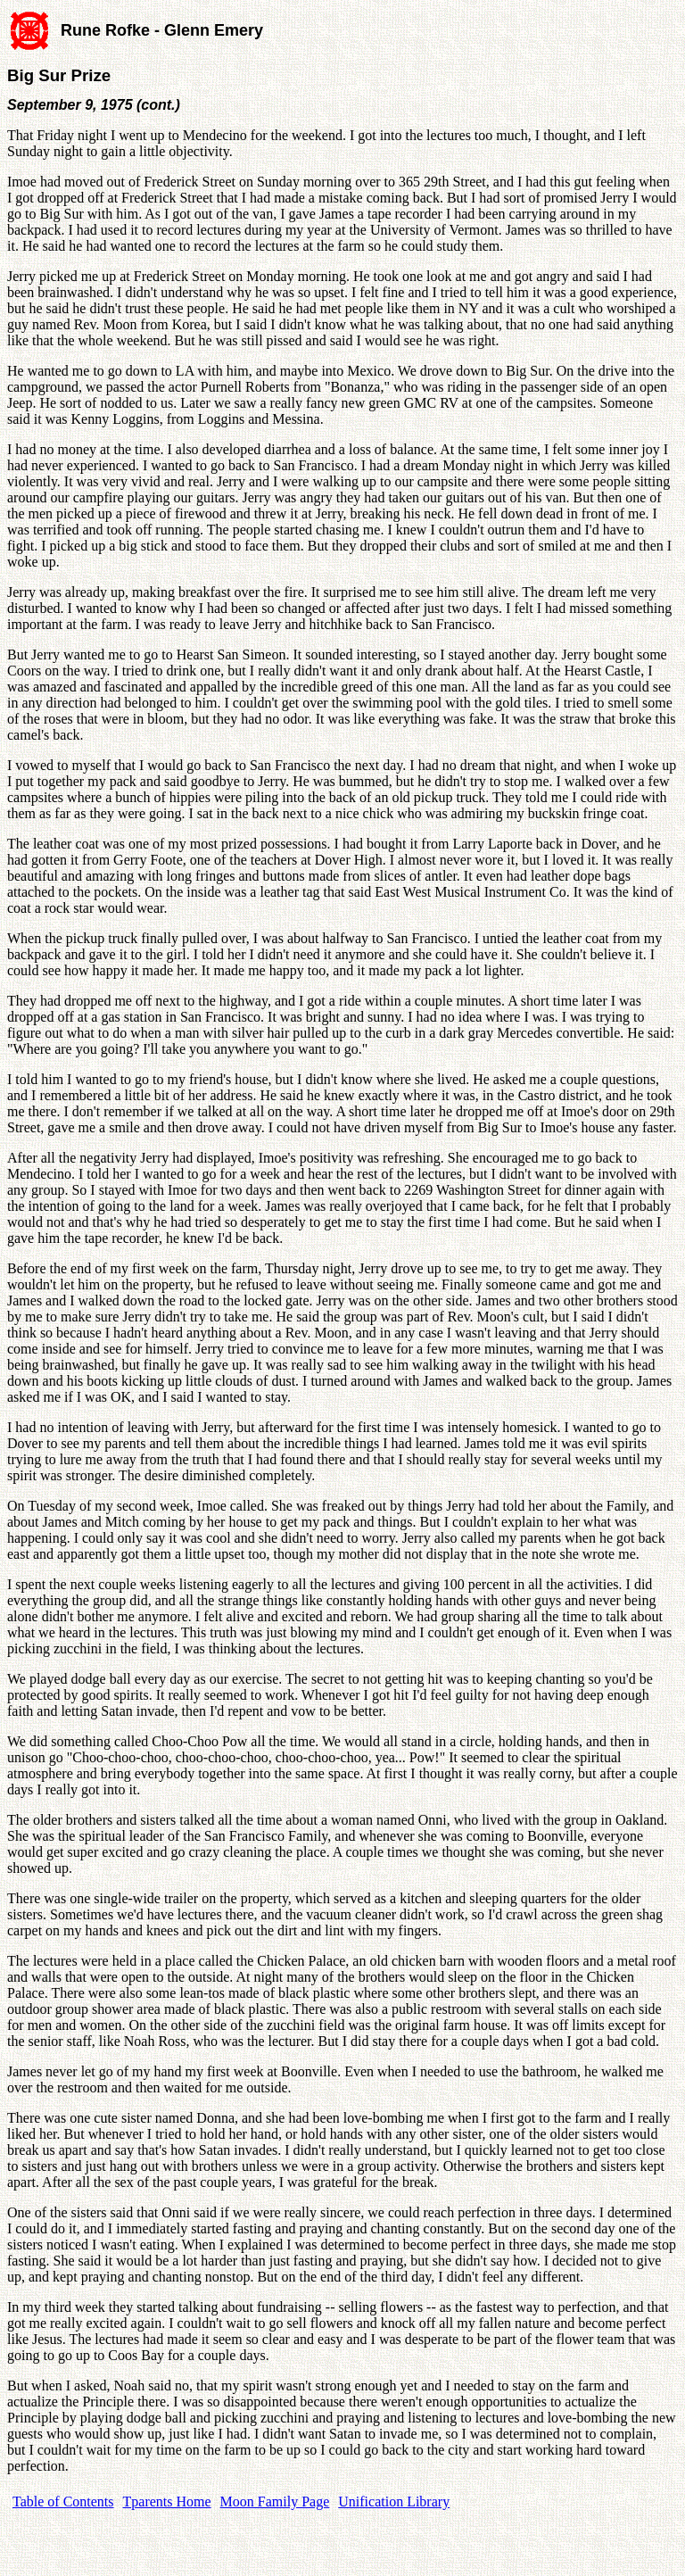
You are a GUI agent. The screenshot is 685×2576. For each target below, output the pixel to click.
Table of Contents (63, 2501)
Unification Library (394, 2501)
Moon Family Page (275, 2501)
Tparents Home (167, 2501)
